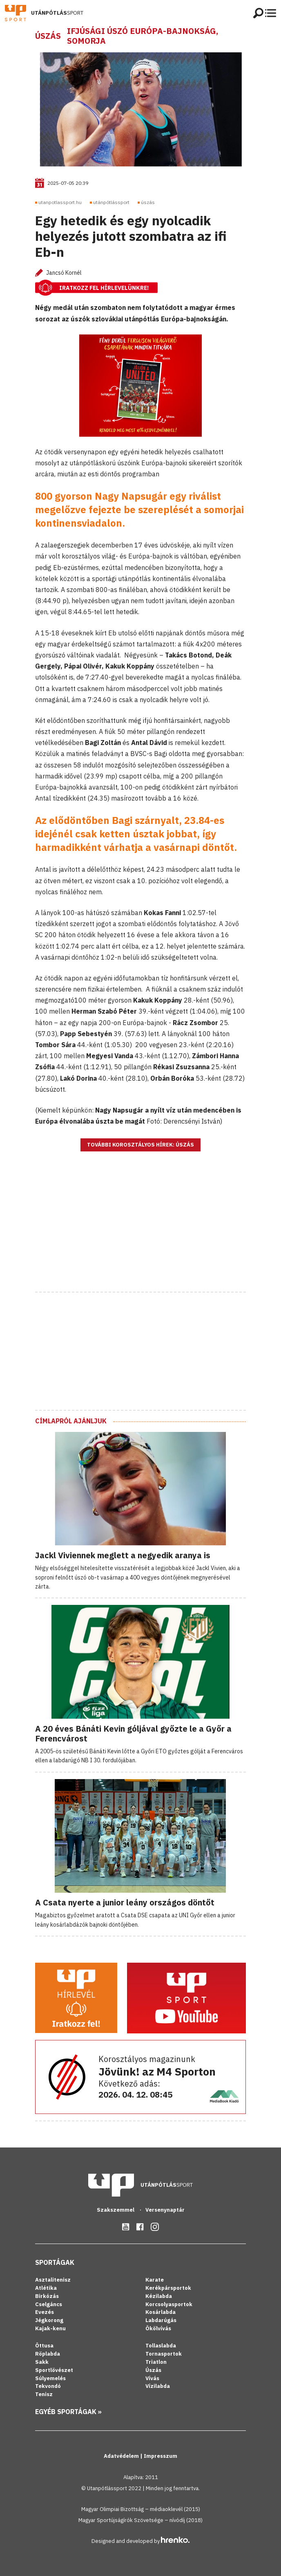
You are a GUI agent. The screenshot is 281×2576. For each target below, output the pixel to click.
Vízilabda (157, 2386)
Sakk (42, 2361)
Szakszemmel (116, 2209)
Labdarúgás (160, 2320)
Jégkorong (49, 2320)
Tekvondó (48, 2386)
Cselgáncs (48, 2304)
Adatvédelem (122, 2456)
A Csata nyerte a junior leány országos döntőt (124, 1902)
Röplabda (47, 2353)
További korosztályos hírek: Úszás (140, 1144)
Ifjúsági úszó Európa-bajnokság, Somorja (142, 36)
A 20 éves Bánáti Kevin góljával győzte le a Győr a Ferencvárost (133, 1733)
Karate (154, 2279)
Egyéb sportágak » (68, 2412)
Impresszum (160, 2456)
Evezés (44, 2312)
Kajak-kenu (50, 2328)
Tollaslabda (160, 2345)
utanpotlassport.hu (60, 202)
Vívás (152, 2378)
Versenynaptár (165, 2209)
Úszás (48, 36)
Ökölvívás (158, 2328)
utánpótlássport (111, 202)
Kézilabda (158, 2296)
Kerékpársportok (168, 2287)
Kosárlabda (160, 2312)
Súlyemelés (50, 2378)
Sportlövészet (54, 2370)
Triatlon (156, 2361)
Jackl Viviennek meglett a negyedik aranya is (122, 1555)
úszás (148, 202)
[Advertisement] (140, 1232)
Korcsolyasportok (168, 2304)
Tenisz (44, 2394)
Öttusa (44, 2345)
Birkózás (47, 2296)
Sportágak (54, 2262)
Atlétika (46, 2287)
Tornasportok (163, 2353)
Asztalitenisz (53, 2279)
